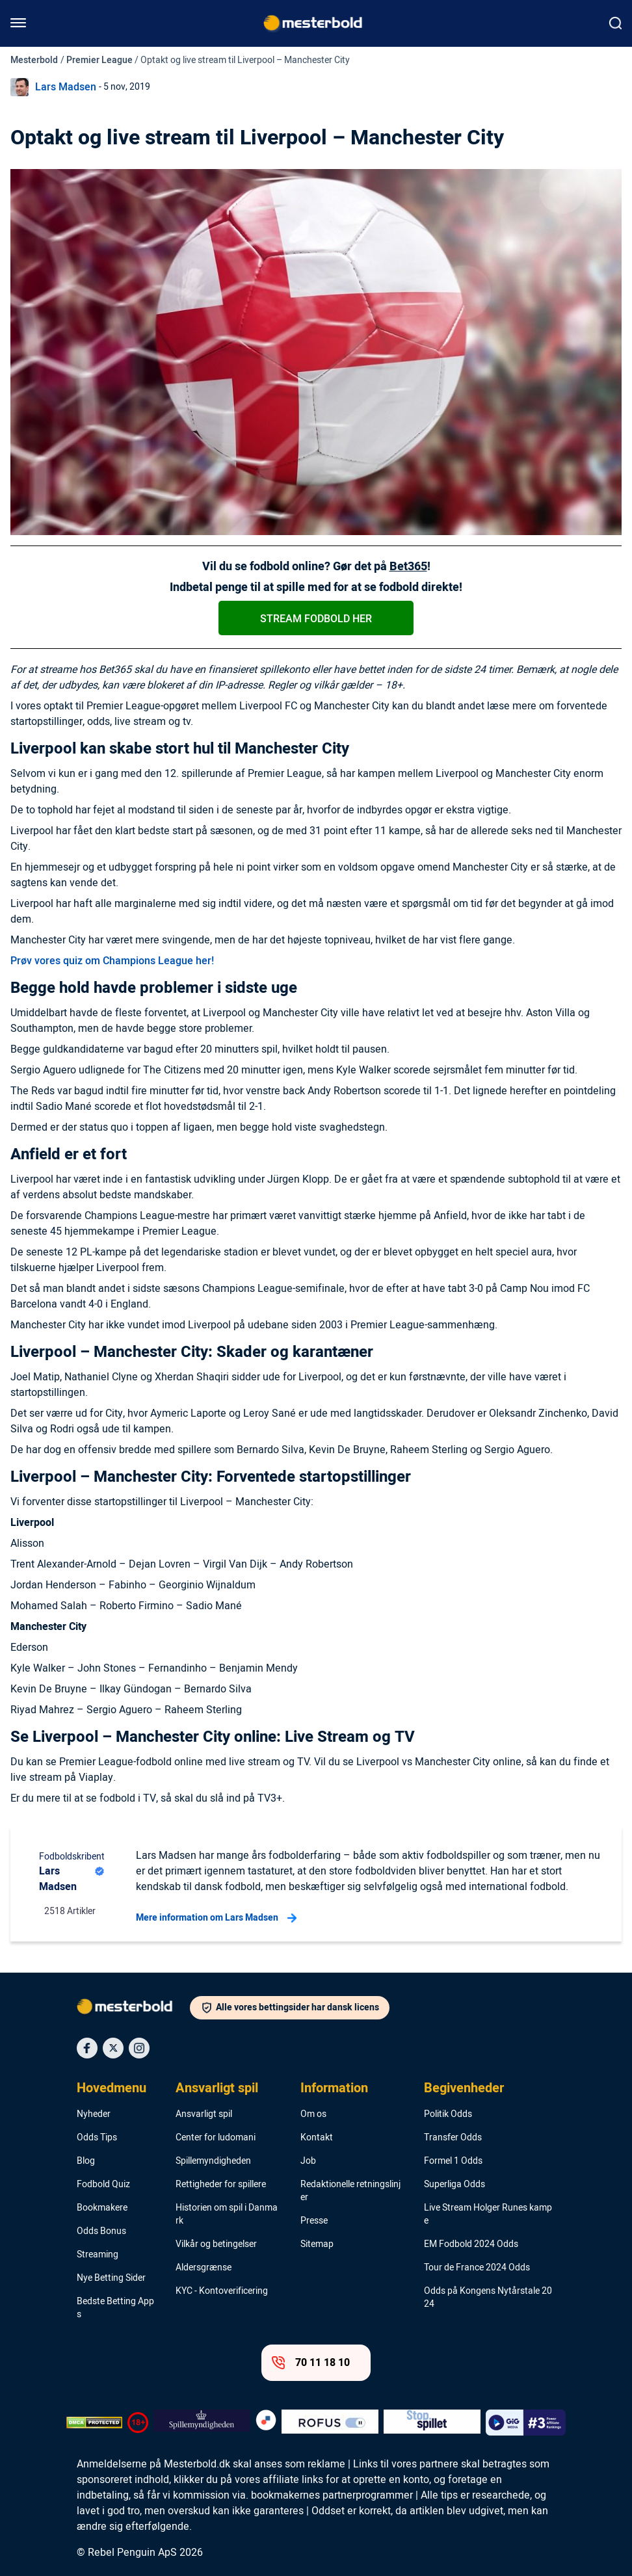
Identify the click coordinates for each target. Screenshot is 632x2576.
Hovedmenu (111, 2088)
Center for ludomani (216, 2137)
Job (308, 2161)
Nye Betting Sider (111, 2278)
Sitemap (317, 2244)
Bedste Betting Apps (115, 2308)
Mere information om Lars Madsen (216, 1918)
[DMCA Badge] (94, 2423)
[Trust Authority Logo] (201, 2423)
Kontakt (316, 2137)
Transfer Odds (453, 2137)
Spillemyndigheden (213, 2161)
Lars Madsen (65, 87)
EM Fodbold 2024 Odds (471, 2244)
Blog (86, 2161)
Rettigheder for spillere (221, 2184)
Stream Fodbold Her (316, 619)
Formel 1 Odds (453, 2161)
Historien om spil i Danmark (227, 2214)
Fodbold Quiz (103, 2184)
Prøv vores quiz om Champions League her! (112, 961)
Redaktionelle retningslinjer (350, 2191)
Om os (313, 2114)
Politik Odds (448, 2114)
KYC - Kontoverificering (222, 2291)
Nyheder (94, 2114)
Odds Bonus (101, 2231)
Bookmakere (102, 2208)
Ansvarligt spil (217, 2088)
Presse (314, 2221)
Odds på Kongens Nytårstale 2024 (488, 2298)
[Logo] (133, 2009)
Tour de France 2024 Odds (477, 2267)
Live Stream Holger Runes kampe (488, 2214)
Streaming (97, 2254)
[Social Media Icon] (87, 2048)
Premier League (99, 60)
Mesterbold (34, 60)
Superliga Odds (454, 2184)
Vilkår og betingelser (216, 2244)
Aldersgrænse (203, 2267)
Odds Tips (97, 2137)
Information (334, 2088)
